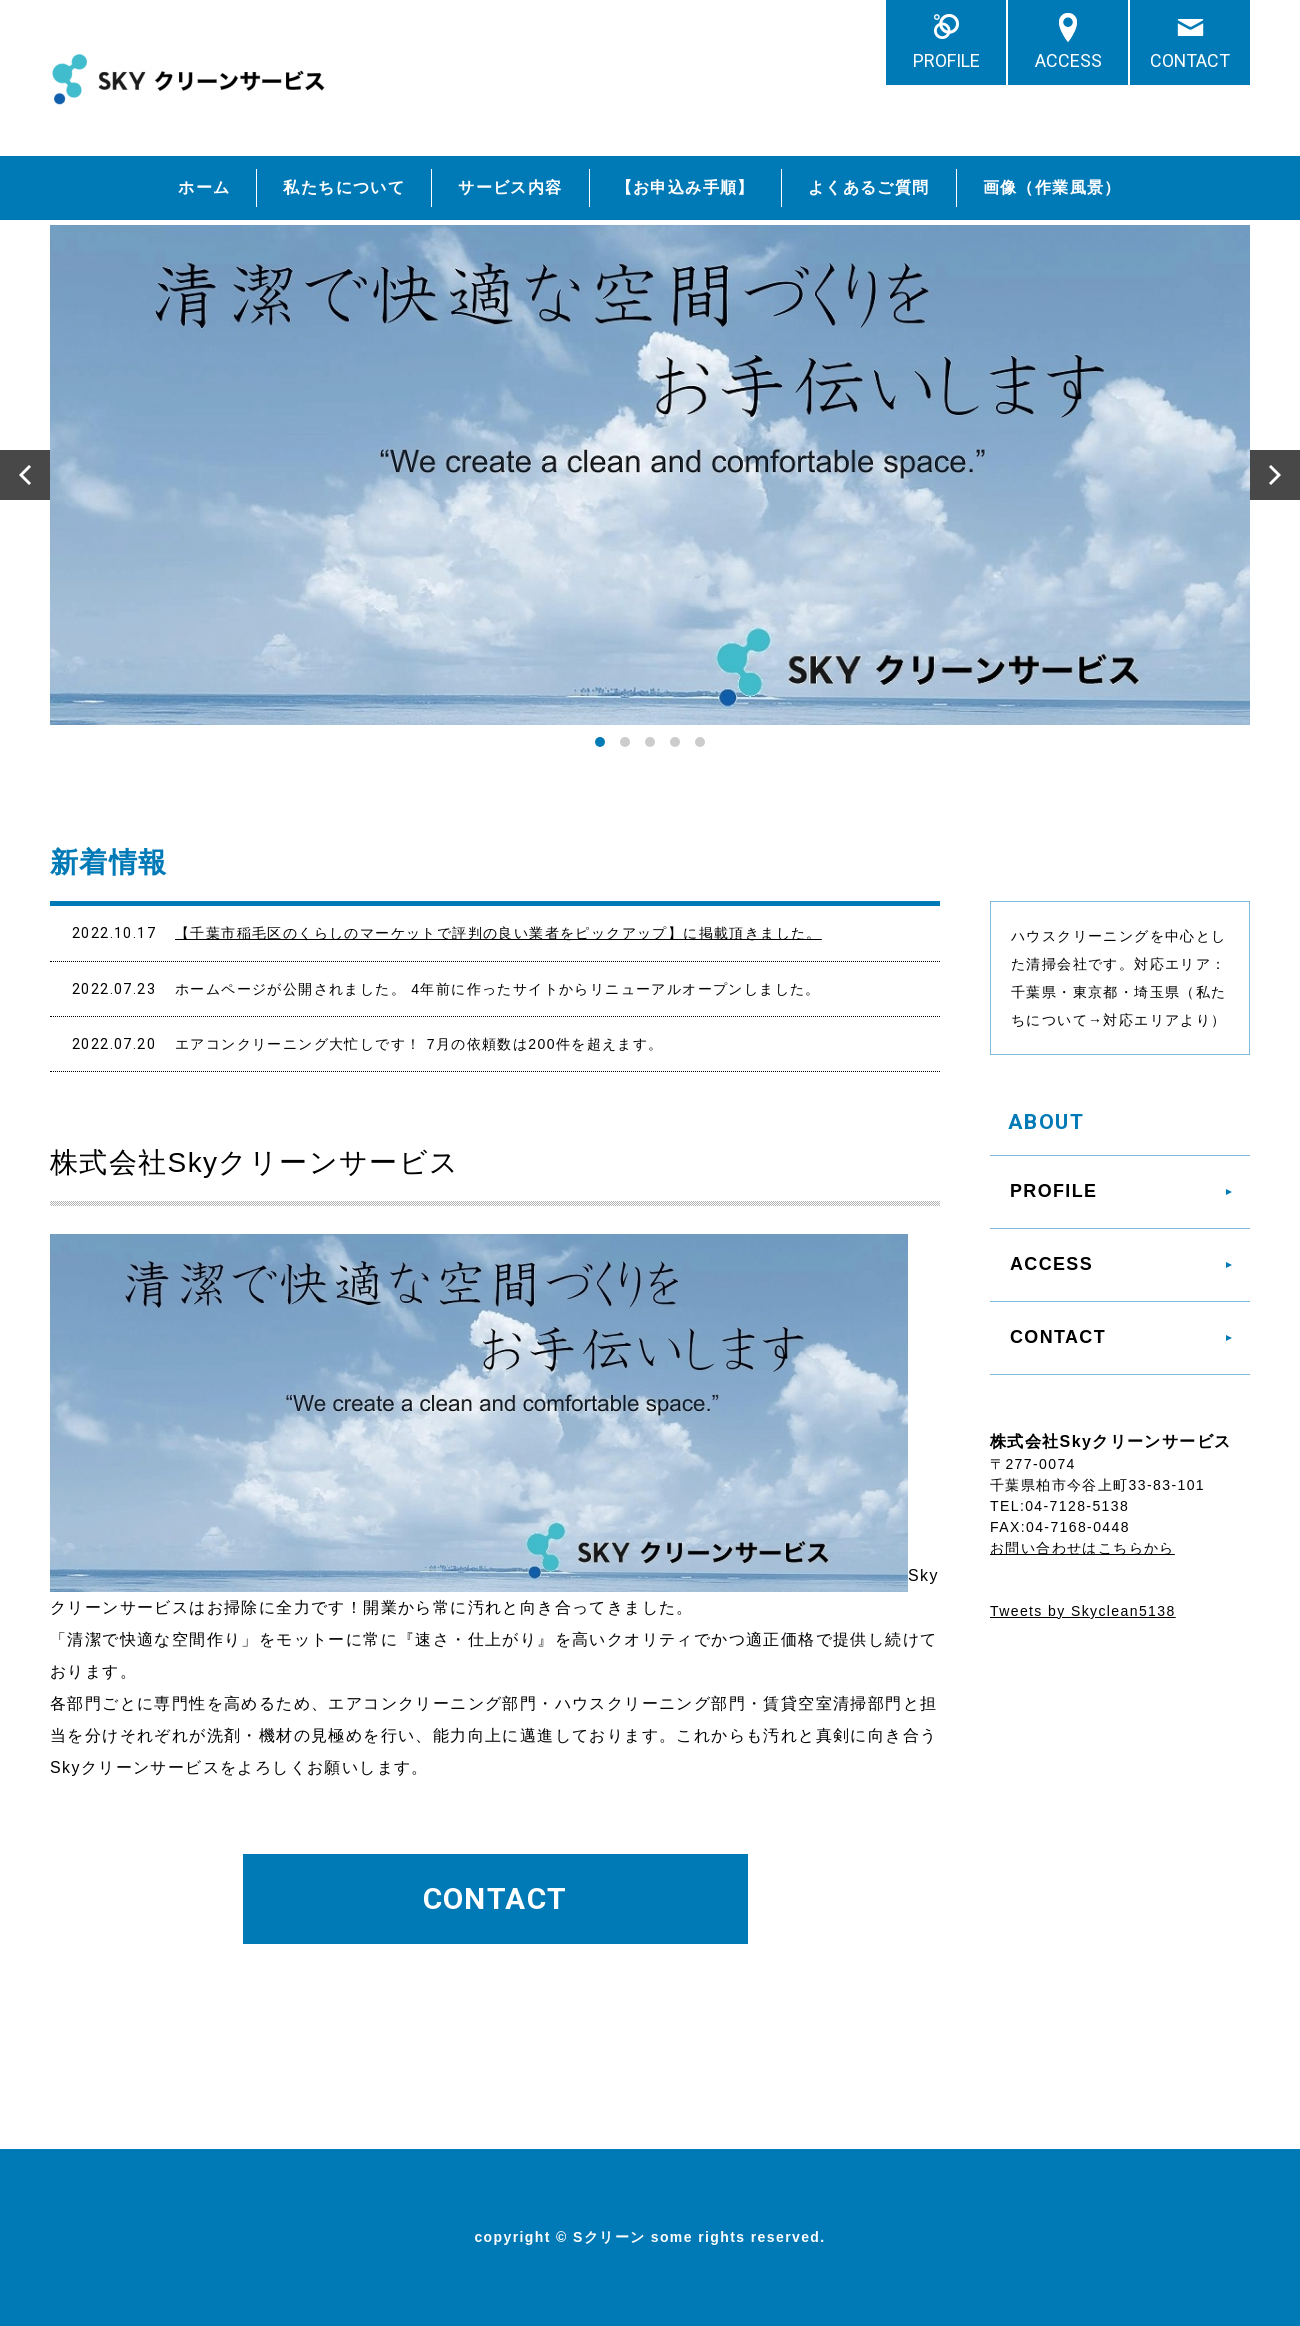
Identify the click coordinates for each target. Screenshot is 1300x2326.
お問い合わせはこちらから (1082, 1548)
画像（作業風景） (1052, 187)
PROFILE (946, 60)
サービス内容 (510, 187)
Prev (25, 475)
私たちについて (344, 187)
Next (1275, 475)
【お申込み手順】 (685, 187)
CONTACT (1190, 60)
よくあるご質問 (869, 187)
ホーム (204, 187)
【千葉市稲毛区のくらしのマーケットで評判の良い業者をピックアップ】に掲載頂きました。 (498, 933)
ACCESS (1068, 60)
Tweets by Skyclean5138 (1083, 1611)
